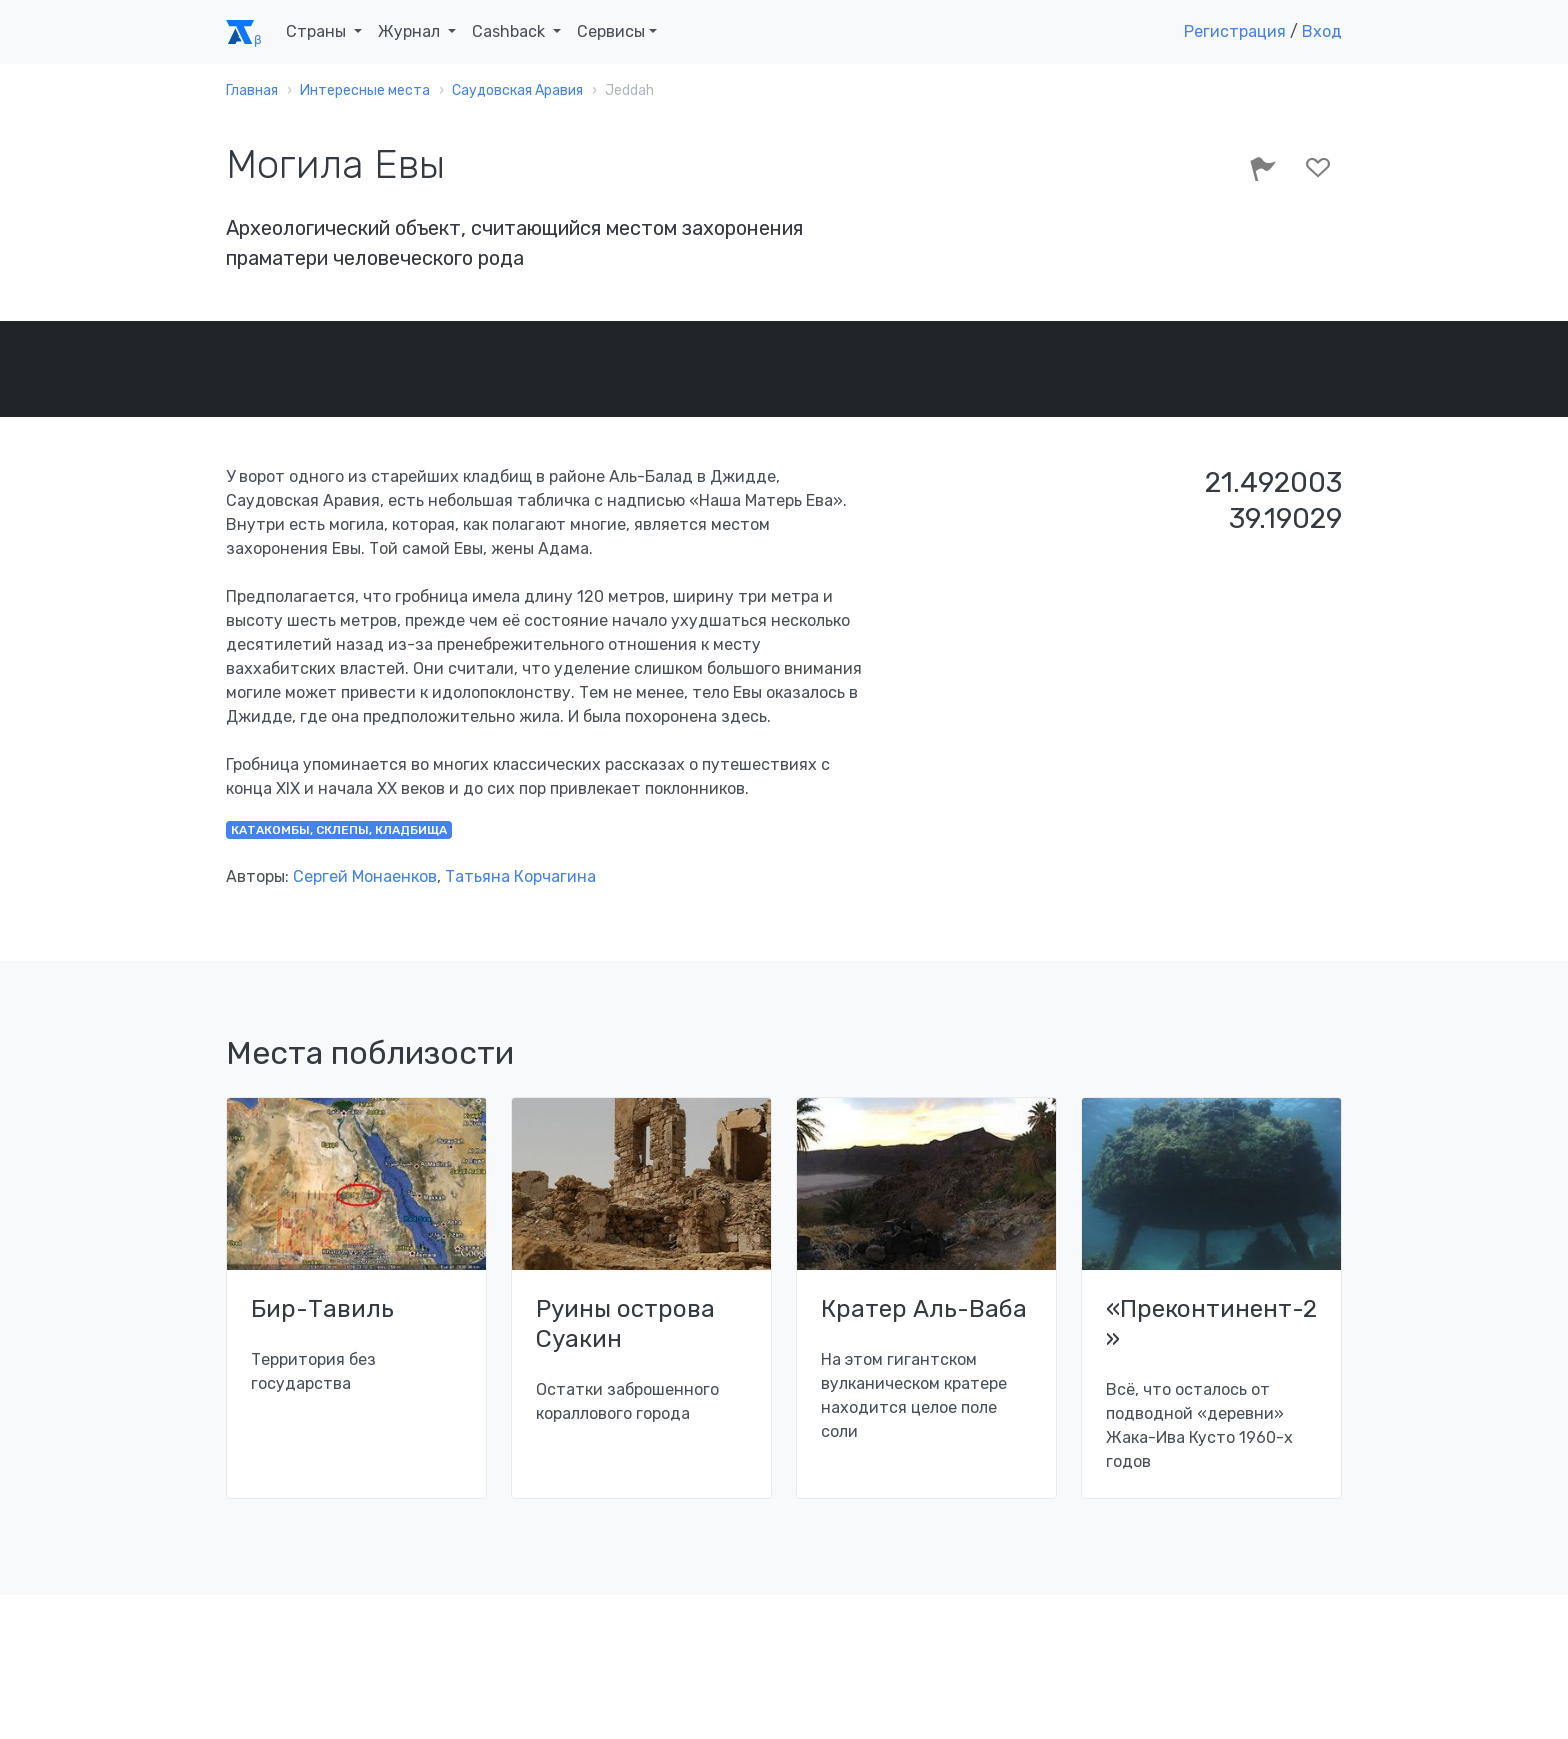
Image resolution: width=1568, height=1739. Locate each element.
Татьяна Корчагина (520, 876)
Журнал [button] (411, 31)
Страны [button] (318, 31)
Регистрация (1235, 31)
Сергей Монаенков (365, 876)
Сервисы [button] (611, 31)
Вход (1322, 31)
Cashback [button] (510, 31)
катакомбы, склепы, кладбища (339, 830)
